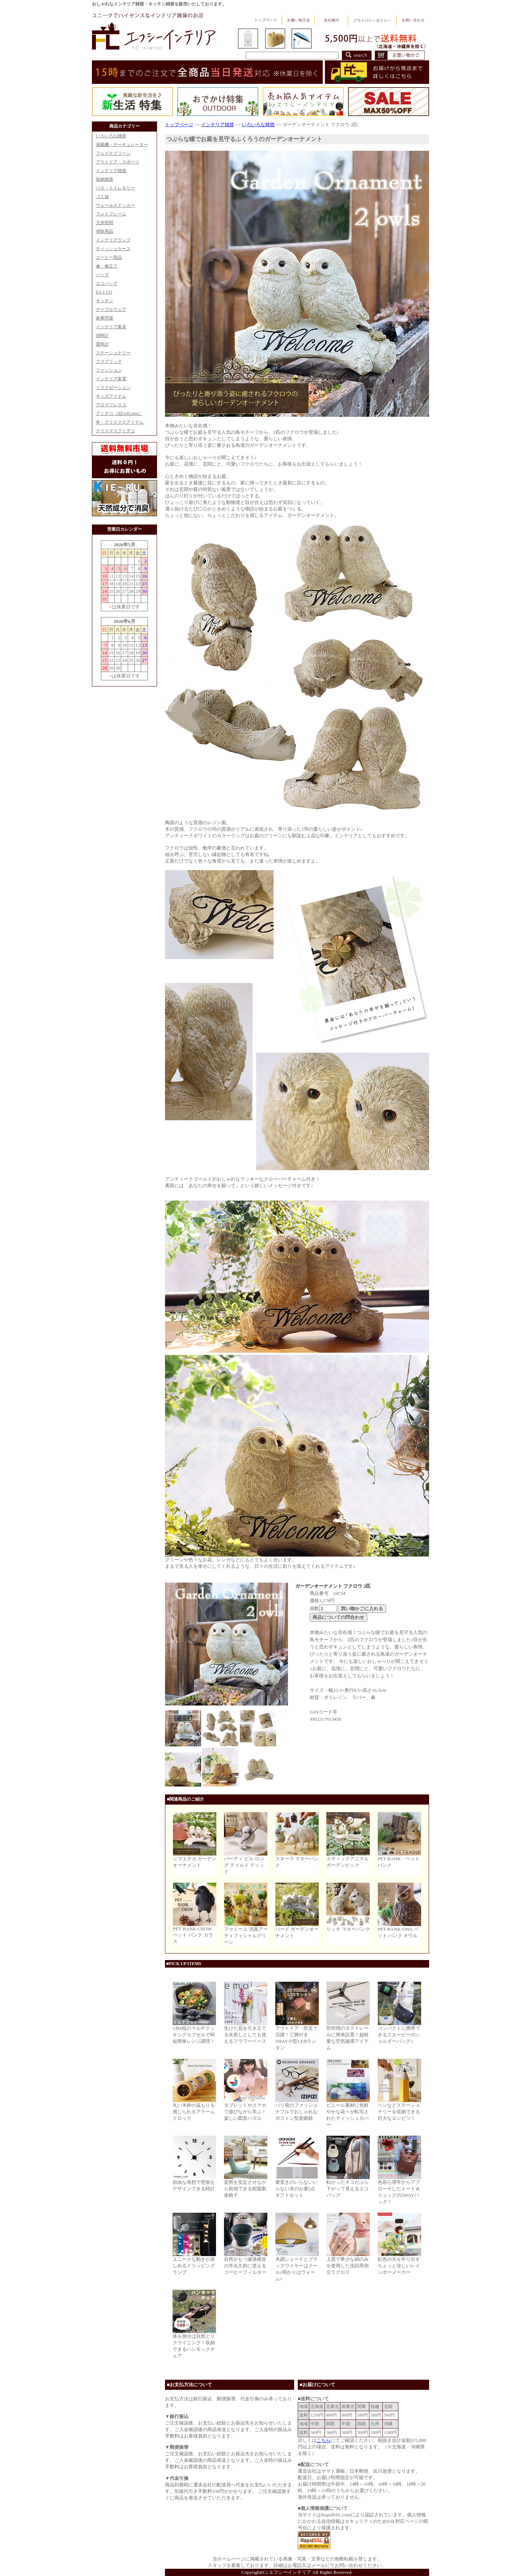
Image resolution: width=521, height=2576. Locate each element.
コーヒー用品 (109, 257)
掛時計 (102, 335)
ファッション (109, 370)
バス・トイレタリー (115, 188)
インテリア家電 (111, 378)
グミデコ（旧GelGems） (119, 413)
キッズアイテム (111, 396)
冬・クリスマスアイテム (120, 422)
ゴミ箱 (102, 196)
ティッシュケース (113, 248)
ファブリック (109, 361)
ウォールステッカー (115, 205)
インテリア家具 (111, 326)
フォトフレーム (111, 214)
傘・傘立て (107, 266)
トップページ (179, 124)
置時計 (102, 344)
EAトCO (104, 292)
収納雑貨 (104, 179)
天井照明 (104, 222)
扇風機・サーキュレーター (122, 144)
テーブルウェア (111, 309)
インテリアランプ (113, 240)
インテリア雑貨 (111, 170)
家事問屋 (104, 318)
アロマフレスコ (111, 404)
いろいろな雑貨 (111, 135)
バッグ (102, 274)
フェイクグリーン (113, 153)
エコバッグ (107, 283)
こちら (324, 2440)
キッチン (104, 300)
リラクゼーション (113, 387)
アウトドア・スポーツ (117, 161)
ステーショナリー (113, 352)
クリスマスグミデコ (115, 430)
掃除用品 (104, 231)
